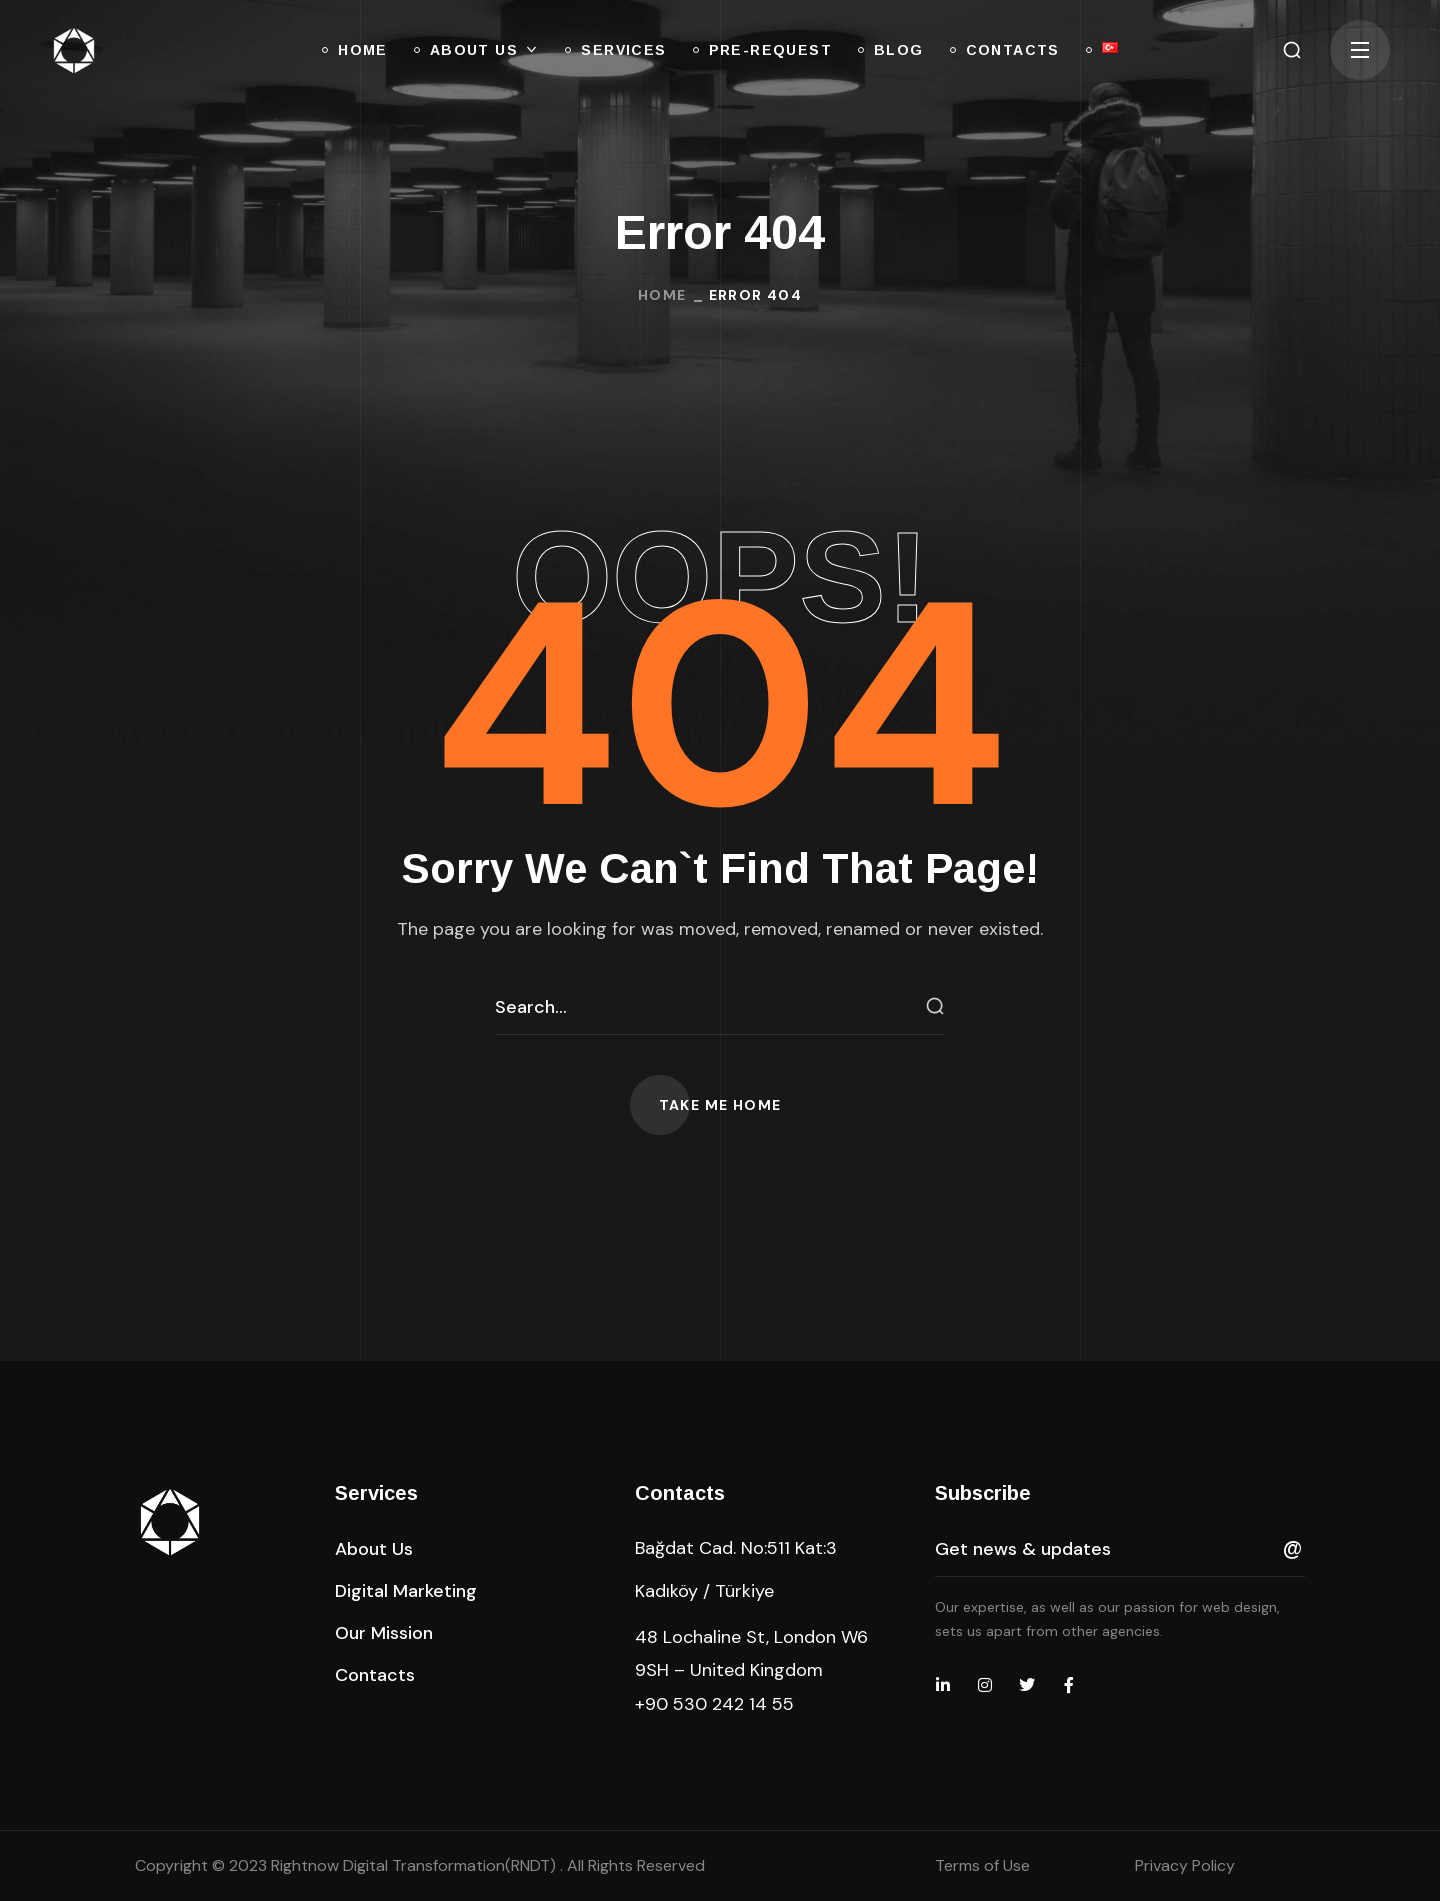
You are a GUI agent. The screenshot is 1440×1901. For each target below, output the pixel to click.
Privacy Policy (1185, 1865)
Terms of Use (982, 1865)
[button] (1292, 50)
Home (662, 295)
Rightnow (415, 1865)
